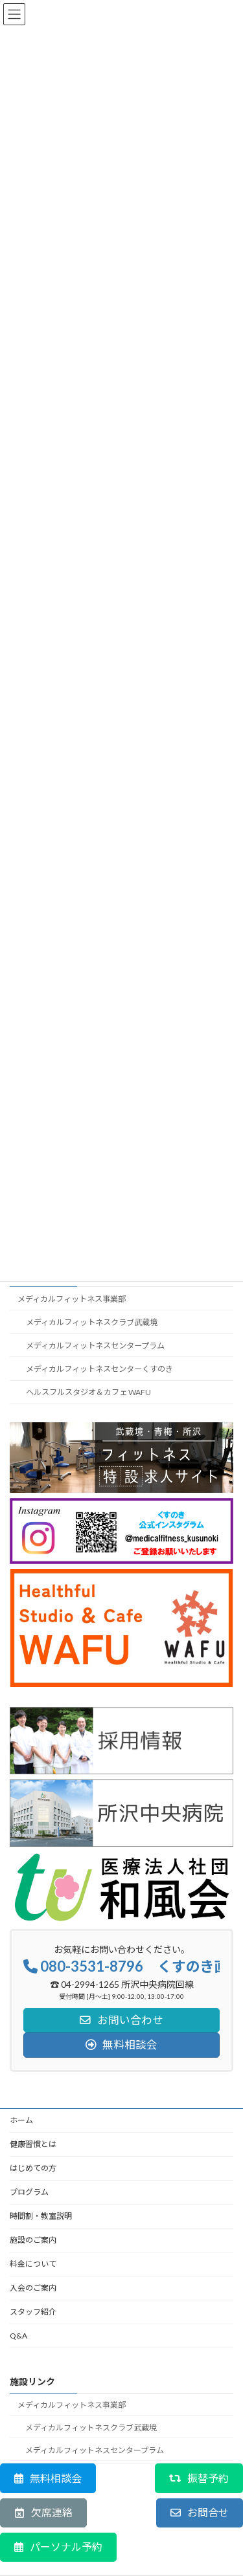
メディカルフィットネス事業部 (71, 1298)
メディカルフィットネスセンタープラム (95, 1345)
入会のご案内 (33, 2288)
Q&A (18, 2335)
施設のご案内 (33, 2240)
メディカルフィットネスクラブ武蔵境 (91, 1322)
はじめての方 (33, 2168)
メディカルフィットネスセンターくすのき (99, 1369)
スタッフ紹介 (33, 2312)
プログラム (29, 2192)
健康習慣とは (33, 2144)
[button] (48, 2478)
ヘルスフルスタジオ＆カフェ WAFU (88, 1392)
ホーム (21, 2120)
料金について (33, 2264)
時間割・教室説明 (41, 2216)
